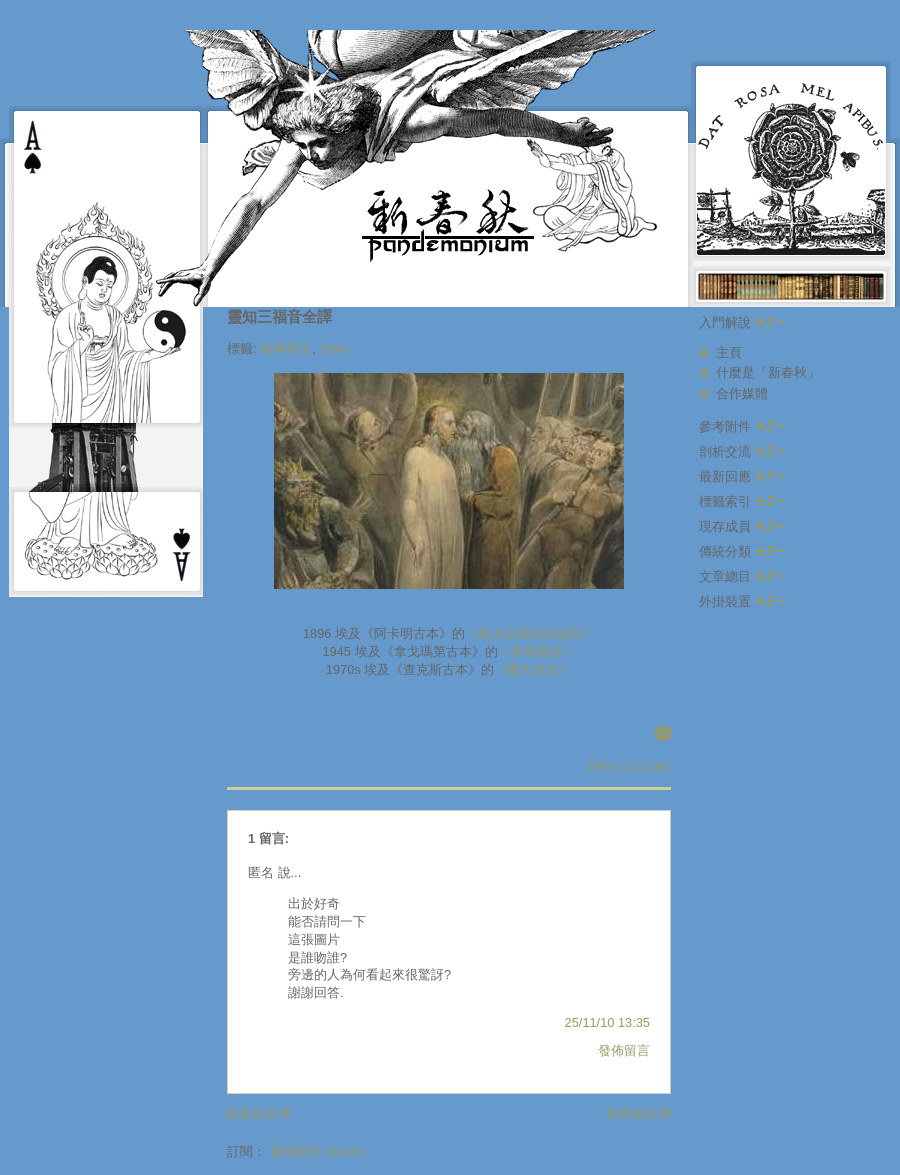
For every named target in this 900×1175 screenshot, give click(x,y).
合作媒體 (742, 393)
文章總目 (742, 576)
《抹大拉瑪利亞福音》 (530, 633)
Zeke (333, 348)
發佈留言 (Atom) (317, 1151)
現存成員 (742, 526)
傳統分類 (742, 551)
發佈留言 (624, 1050)
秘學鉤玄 (286, 348)
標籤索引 (742, 501)
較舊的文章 (639, 1113)
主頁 (729, 352)
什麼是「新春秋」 (768, 372)
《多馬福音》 (537, 651)
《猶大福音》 (533, 669)
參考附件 (742, 426)
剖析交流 (742, 451)
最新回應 (742, 476)
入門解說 (742, 322)
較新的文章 (259, 1113)
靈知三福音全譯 (279, 316)
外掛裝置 (742, 601)
